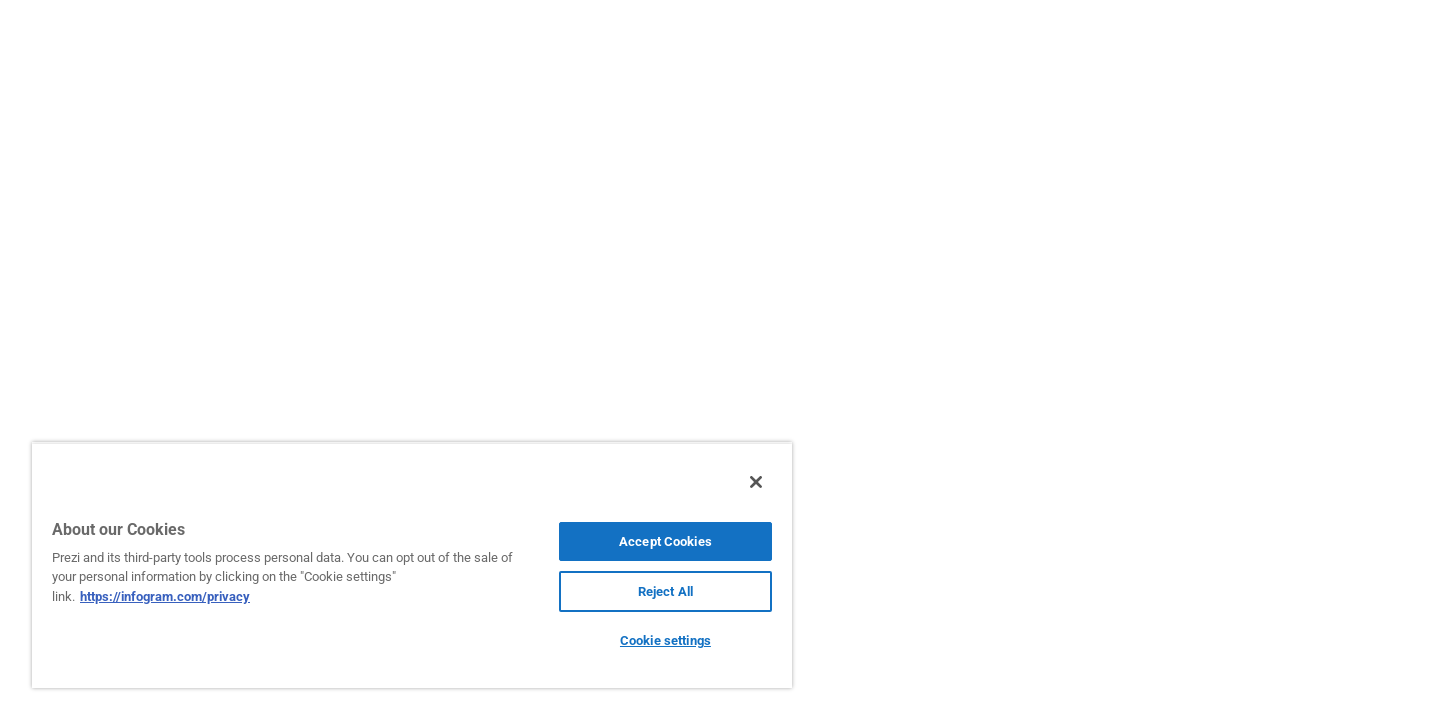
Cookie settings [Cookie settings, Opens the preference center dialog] (665, 640)
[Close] (756, 482)
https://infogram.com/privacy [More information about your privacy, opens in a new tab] (165, 596)
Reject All (665, 591)
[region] (412, 565)
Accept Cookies (665, 541)
